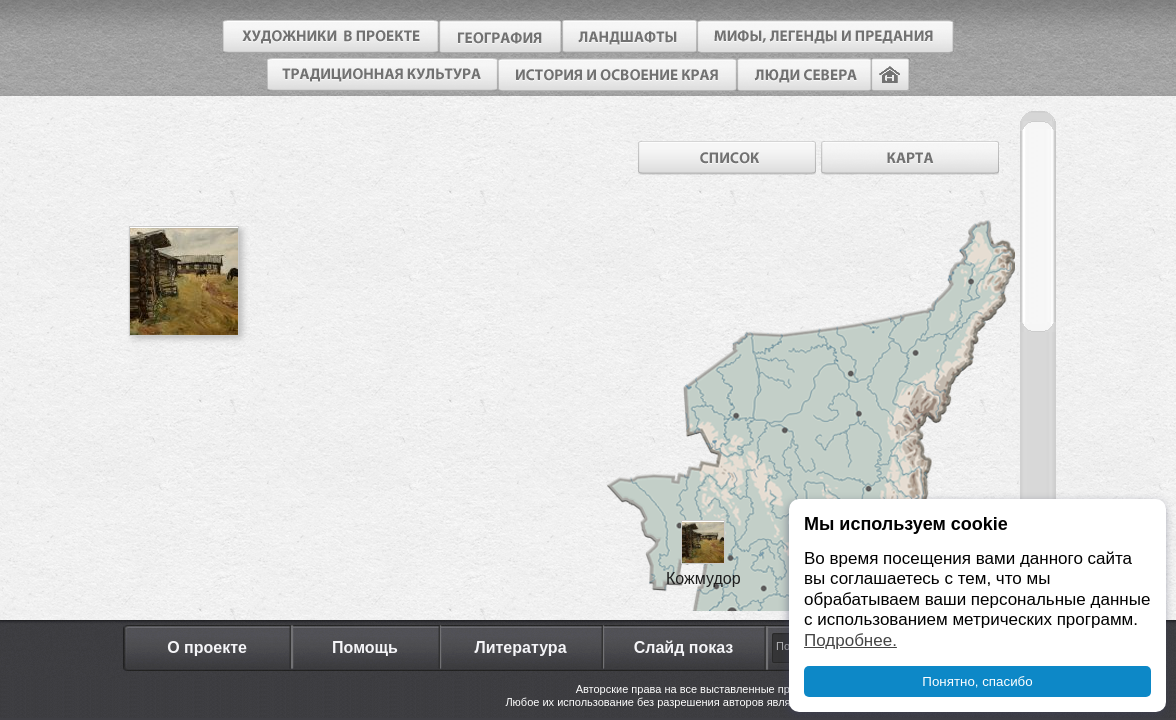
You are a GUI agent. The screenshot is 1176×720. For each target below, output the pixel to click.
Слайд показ (684, 647)
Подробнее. (850, 640)
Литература (520, 647)
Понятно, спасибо (977, 681)
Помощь (365, 647)
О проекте (207, 647)
